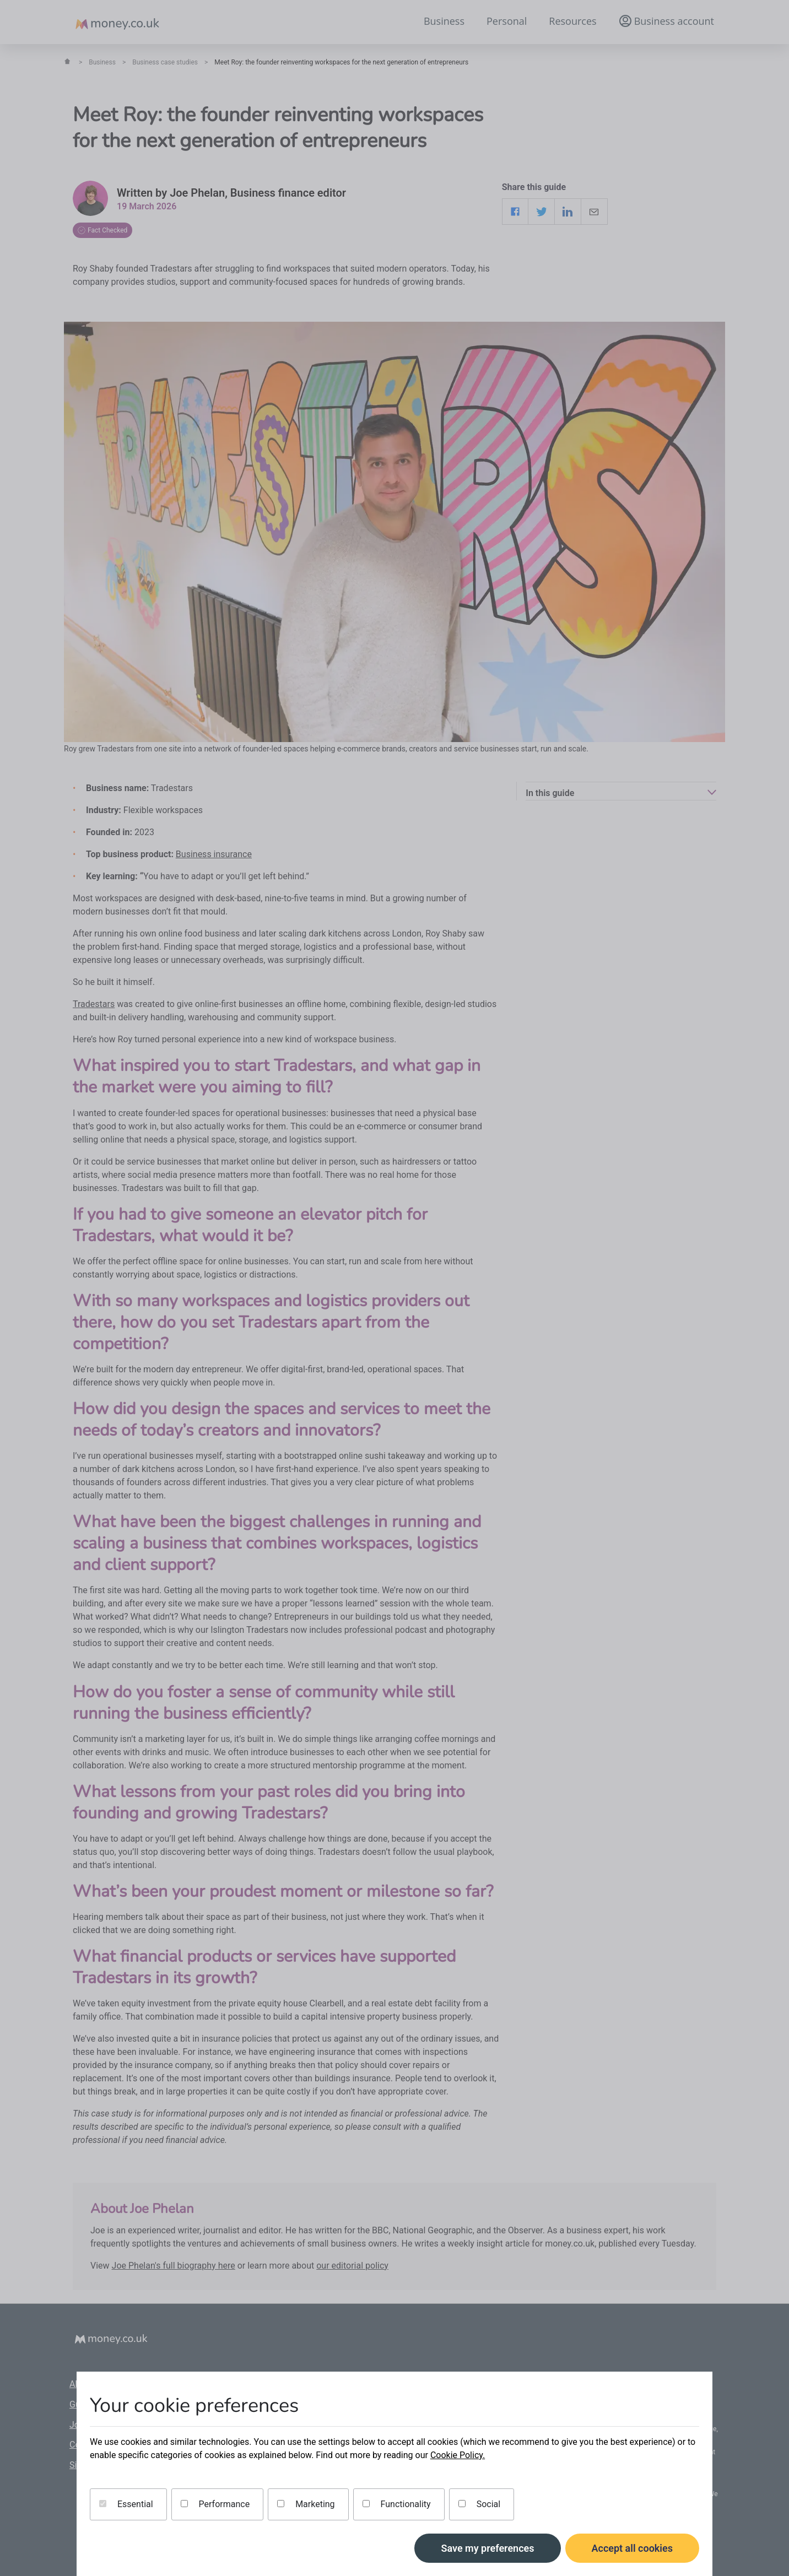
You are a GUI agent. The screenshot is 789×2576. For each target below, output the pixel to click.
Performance (215, 2504)
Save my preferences (487, 2548)
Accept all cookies (632, 2548)
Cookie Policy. (457, 2455)
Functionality (397, 2504)
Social (479, 2504)
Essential (126, 2504)
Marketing (305, 2504)
